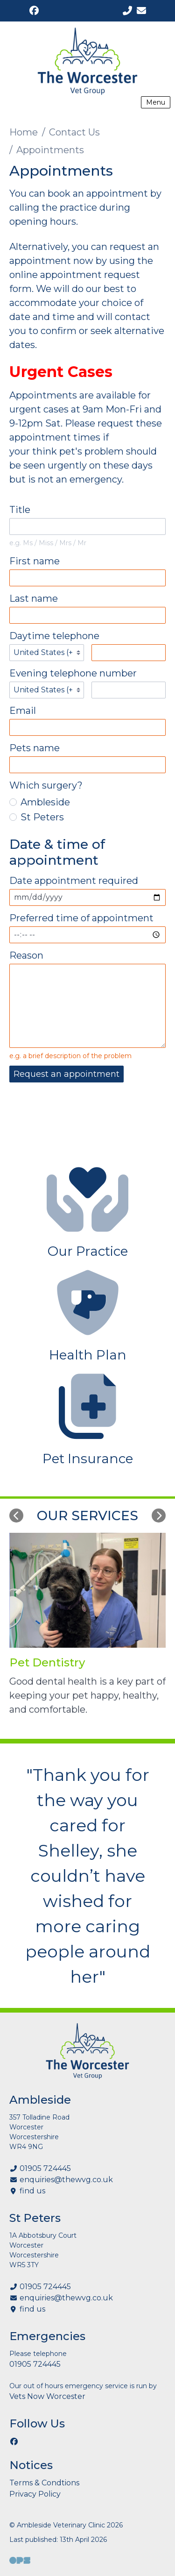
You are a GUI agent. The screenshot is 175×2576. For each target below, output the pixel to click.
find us (32, 2190)
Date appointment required (73, 880)
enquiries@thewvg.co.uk (66, 2179)
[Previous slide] (16, 1516)
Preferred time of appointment (81, 918)
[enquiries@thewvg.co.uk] (141, 11)
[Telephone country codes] (46, 652)
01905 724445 (45, 2168)
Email (22, 710)
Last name (33, 598)
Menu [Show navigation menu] (155, 102)
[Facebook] (34, 11)
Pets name (34, 748)
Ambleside (39, 802)
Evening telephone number (73, 673)
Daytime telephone (54, 635)
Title (19, 509)
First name (34, 561)
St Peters (36, 817)
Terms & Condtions (44, 2482)
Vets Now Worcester (47, 2396)
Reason (26, 955)
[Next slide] (159, 1516)
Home (23, 132)
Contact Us (74, 132)
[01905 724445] (127, 11)
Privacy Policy (35, 2494)
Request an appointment (66, 1074)
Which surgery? (46, 785)
